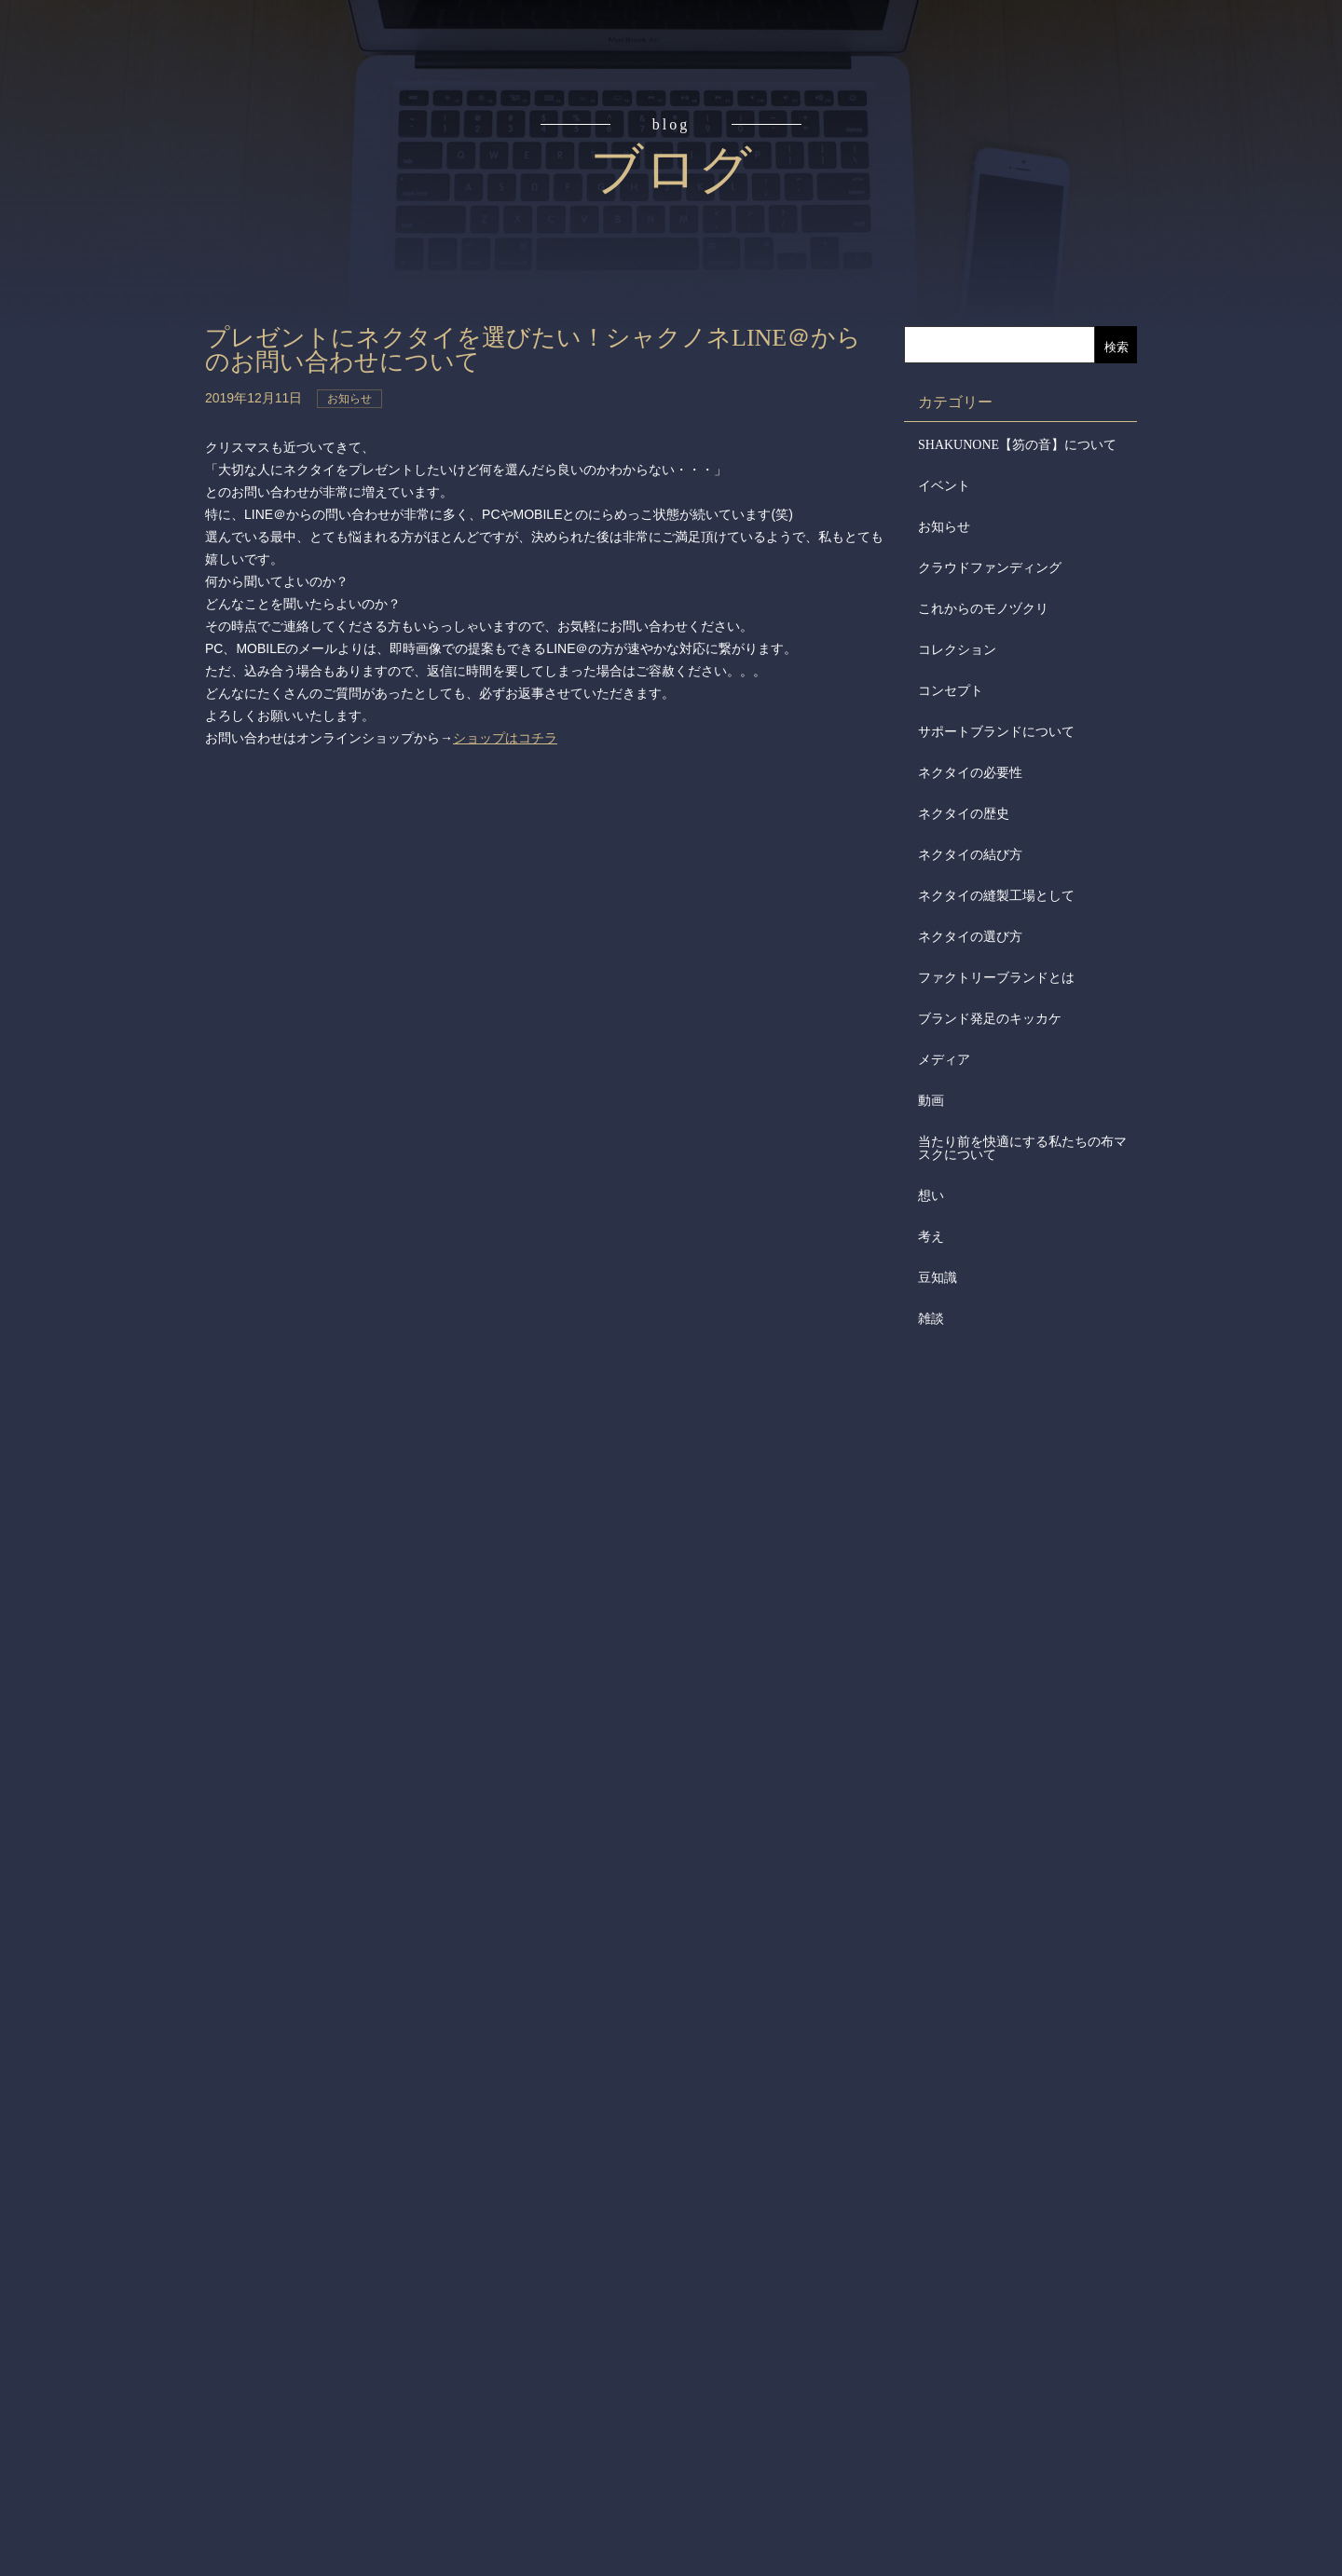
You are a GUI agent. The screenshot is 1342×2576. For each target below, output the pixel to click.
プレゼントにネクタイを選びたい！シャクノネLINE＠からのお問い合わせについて (533, 349)
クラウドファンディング (989, 568)
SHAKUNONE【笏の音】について (1017, 445)
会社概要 (100, 443)
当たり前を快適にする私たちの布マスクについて (1022, 1148)
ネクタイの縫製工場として (996, 896)
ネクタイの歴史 (963, 814)
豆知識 (937, 1278)
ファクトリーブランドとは (996, 978)
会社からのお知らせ (100, 513)
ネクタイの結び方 (970, 855)
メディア (944, 1060)
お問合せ (100, 656)
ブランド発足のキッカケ (989, 1019)
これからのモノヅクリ (983, 609)
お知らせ (944, 527)
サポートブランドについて (996, 732)
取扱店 (100, 372)
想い (931, 1196)
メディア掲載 (100, 585)
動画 (931, 1101)
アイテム (100, 302)
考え (931, 1237)
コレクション (957, 650)
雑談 (931, 1319)
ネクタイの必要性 (970, 773)
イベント (944, 486)
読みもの (100, 231)
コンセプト (100, 160)
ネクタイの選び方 (970, 937)
